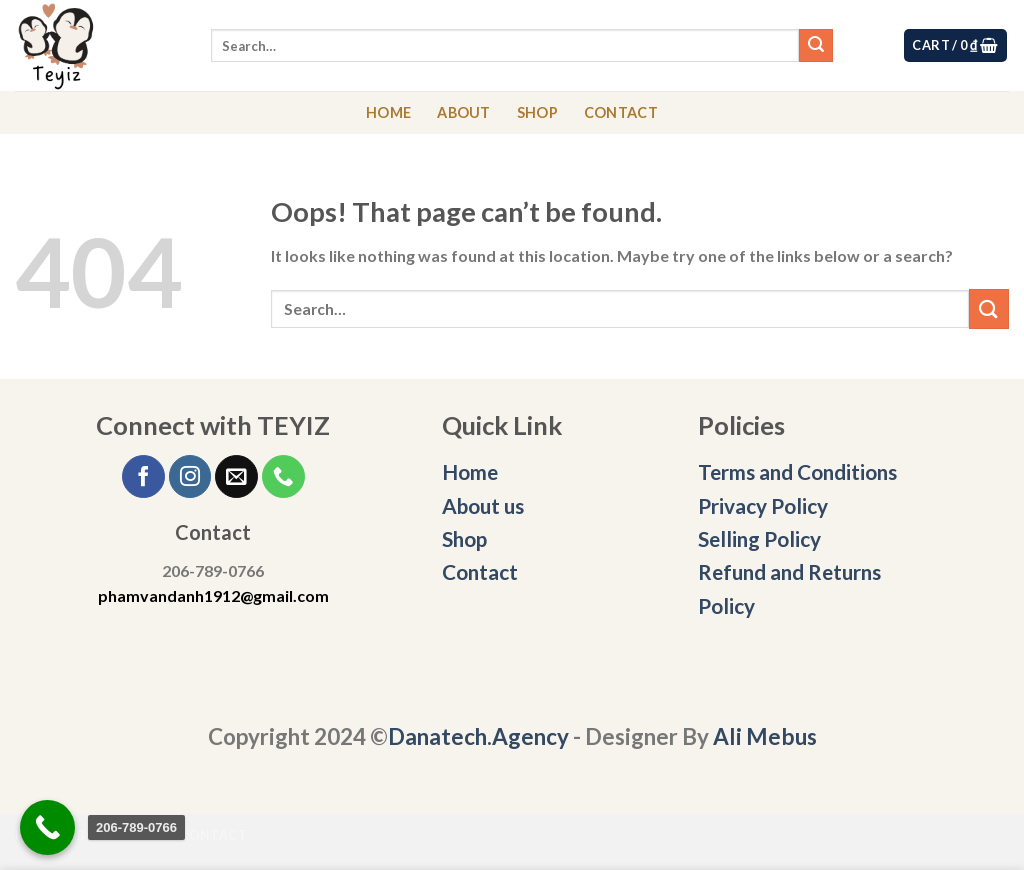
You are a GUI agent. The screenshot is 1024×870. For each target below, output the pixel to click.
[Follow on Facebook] (143, 476)
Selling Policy (759, 538)
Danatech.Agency (478, 736)
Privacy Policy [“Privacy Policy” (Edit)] (763, 505)
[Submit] (816, 46)
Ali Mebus (765, 736)
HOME (388, 112)
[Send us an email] (236, 476)
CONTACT (621, 112)
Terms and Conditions (799, 471)
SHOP (537, 112)
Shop (464, 538)
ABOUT (463, 112)
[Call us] (283, 476)
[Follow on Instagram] (190, 476)
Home (470, 471)
